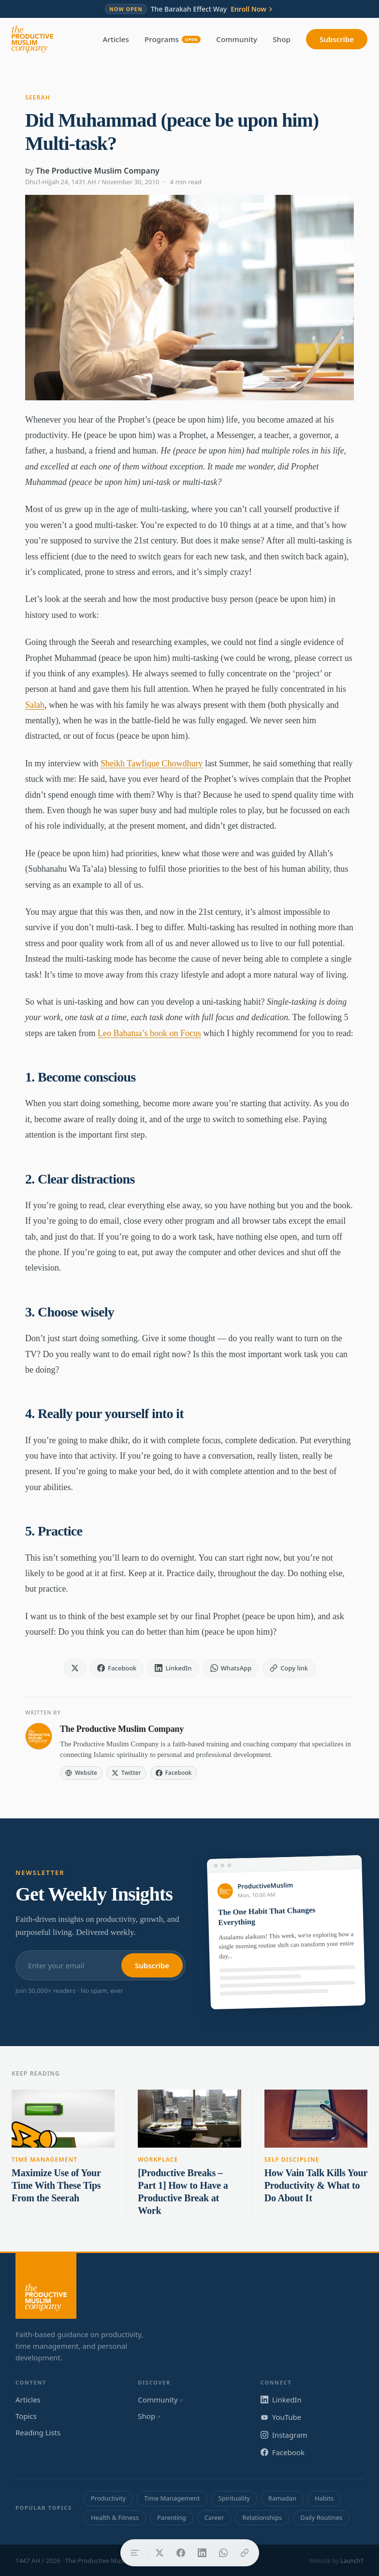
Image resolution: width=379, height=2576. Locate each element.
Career (214, 2517)
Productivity (108, 2498)
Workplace (158, 2159)
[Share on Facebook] (181, 2553)
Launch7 (352, 2561)
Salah (34, 705)
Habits (324, 2498)
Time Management (44, 2159)
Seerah (37, 97)
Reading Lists (37, 2432)
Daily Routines (321, 2517)
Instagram (284, 2435)
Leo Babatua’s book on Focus (149, 1033)
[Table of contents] (135, 2553)
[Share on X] (159, 2553)
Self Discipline (292, 2159)
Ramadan (282, 2498)
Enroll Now (252, 9)
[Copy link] (244, 2553)
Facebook (283, 2452)
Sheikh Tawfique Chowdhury (152, 763)
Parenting (171, 2517)
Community (236, 39)
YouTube (281, 2417)
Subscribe (337, 39)
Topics (26, 2416)
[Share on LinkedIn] (202, 2553)
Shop (282, 39)
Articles (116, 39)
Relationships (262, 2517)
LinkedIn (281, 2399)
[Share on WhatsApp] (223, 2553)
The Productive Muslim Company (98, 170)
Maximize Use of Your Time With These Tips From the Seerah (56, 2185)
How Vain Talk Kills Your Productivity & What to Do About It (315, 2185)
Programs (173, 39)
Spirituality (234, 2498)
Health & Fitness (115, 2517)
